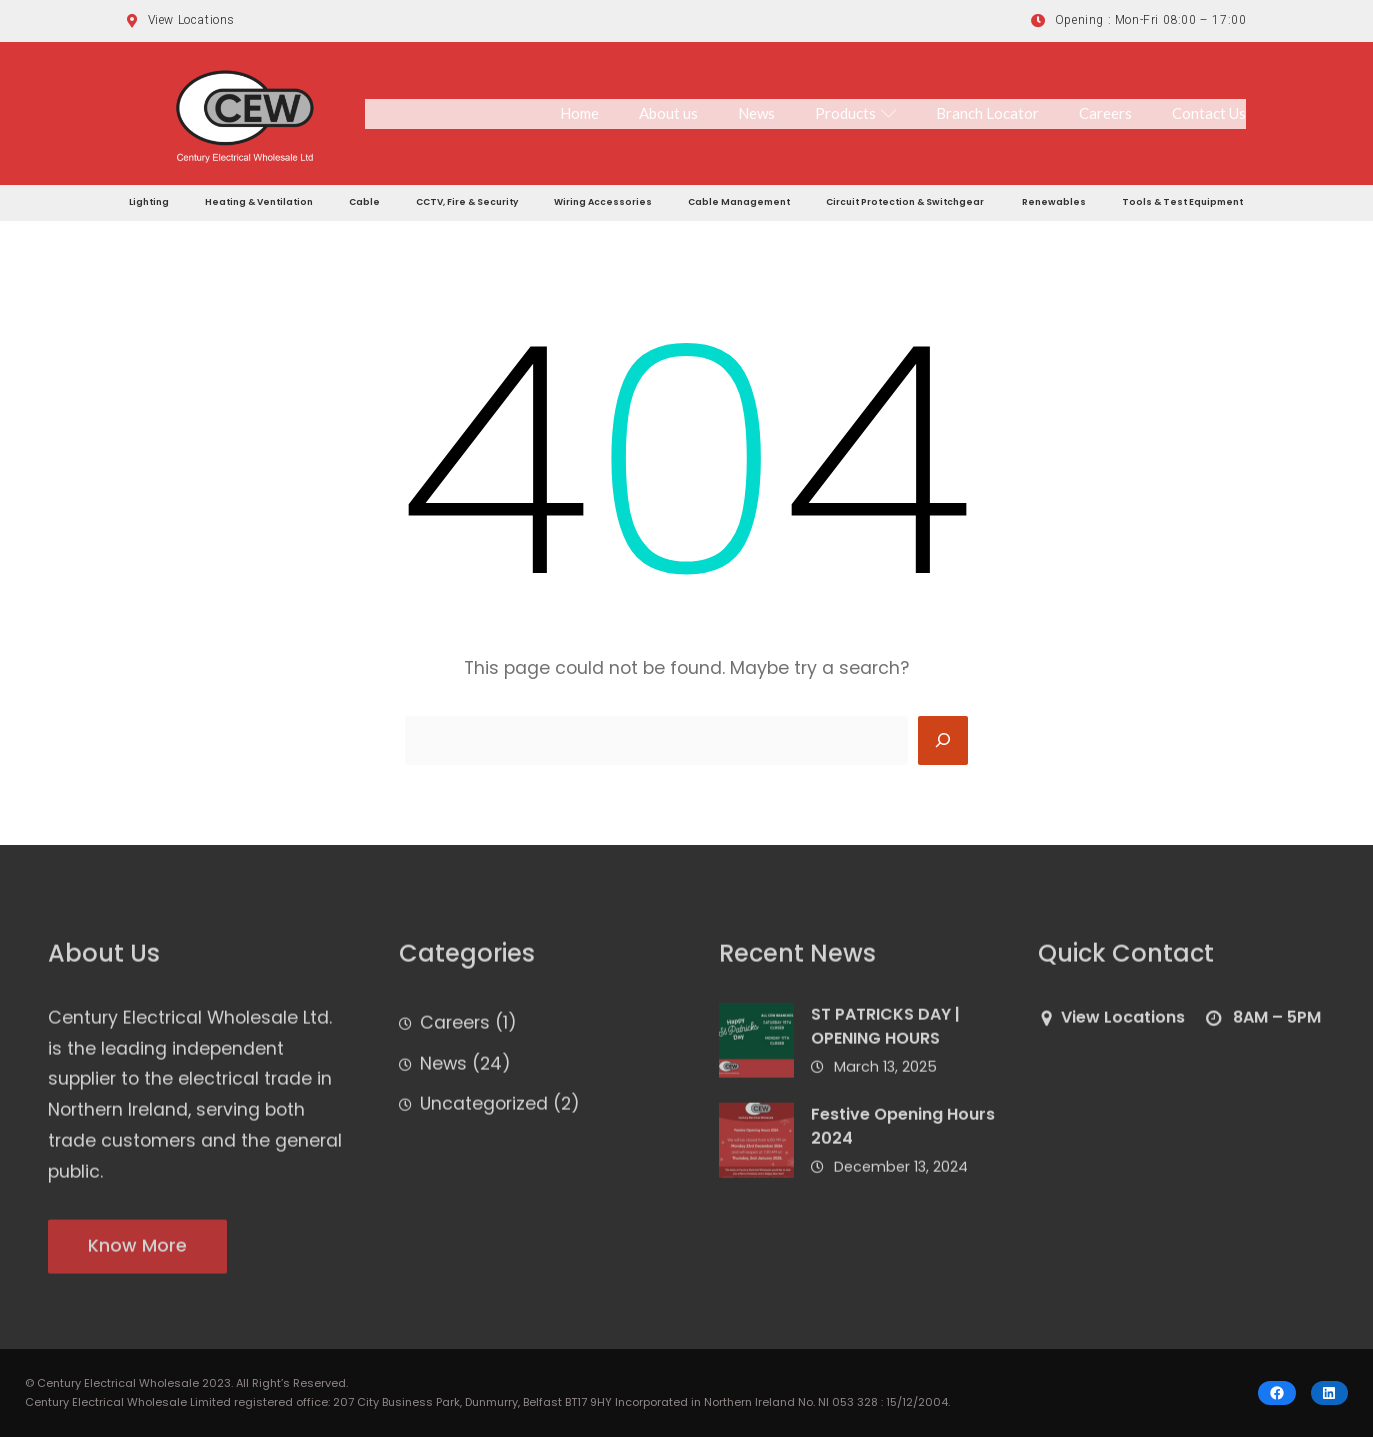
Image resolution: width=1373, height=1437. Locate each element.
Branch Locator (987, 113)
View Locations (1123, 1026)
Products (855, 113)
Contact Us (1209, 113)
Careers (1105, 113)
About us (668, 113)
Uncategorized (484, 1114)
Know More (137, 1255)
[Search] (943, 741)
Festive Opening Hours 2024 (903, 1135)
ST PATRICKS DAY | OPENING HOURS (885, 1035)
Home (579, 113)
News (756, 113)
